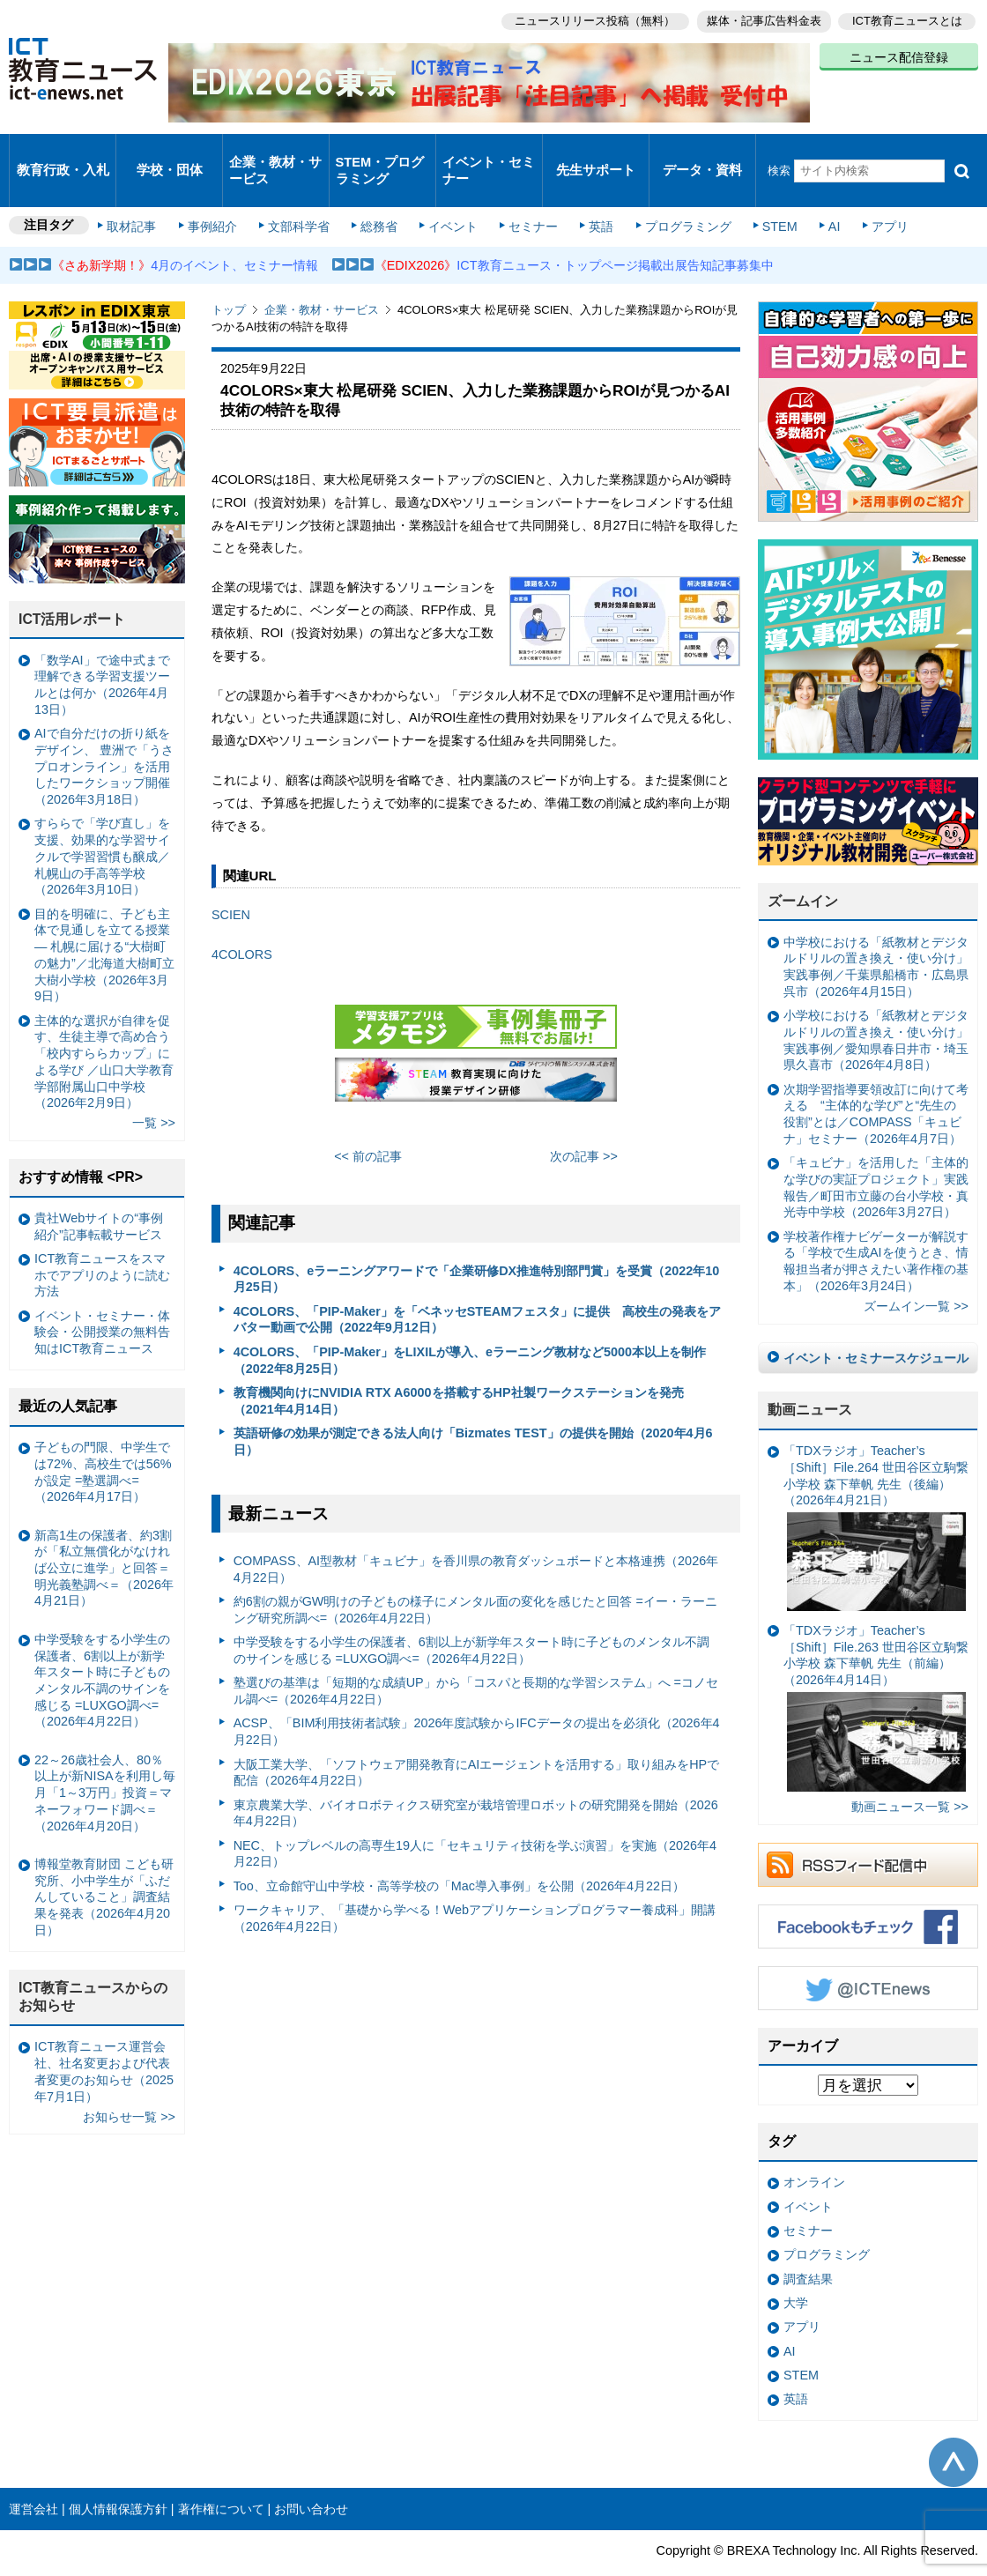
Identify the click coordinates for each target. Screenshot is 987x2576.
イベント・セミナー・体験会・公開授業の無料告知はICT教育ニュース (102, 1299)
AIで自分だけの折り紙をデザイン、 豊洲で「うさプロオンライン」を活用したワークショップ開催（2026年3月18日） (104, 734)
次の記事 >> (584, 1124)
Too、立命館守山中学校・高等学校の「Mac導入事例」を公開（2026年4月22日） (459, 1853)
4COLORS (242, 922)
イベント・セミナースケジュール (875, 1325)
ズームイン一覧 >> (916, 1273)
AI (815, 196)
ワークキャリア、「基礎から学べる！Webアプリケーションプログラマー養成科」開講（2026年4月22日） (475, 1885)
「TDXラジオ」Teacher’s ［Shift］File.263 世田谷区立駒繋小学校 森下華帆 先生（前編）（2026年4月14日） (875, 1675)
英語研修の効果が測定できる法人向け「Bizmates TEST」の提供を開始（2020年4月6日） (473, 1408)
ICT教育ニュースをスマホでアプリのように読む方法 (102, 1242)
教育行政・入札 (63, 153)
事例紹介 (218, 196)
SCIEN (231, 882)
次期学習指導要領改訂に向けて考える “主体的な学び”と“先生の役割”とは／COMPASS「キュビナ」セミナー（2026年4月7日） (875, 1081)
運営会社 (33, 2476)
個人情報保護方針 (118, 2476)
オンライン (814, 2149)
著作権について (221, 2476)
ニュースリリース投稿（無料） (587, 18)
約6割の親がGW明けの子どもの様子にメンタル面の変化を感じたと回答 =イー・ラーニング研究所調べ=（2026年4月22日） (475, 1577)
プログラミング (675, 196)
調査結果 (808, 2245)
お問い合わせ (311, 2476)
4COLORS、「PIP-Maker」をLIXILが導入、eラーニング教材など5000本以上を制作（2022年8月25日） (470, 1327)
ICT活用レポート (72, 586)
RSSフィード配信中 (868, 1832)
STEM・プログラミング (380, 153)
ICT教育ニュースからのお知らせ (93, 1964)
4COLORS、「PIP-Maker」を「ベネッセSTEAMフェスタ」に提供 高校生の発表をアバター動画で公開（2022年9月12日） (478, 1287)
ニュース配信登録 (899, 53)
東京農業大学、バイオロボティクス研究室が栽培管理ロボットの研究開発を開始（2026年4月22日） (476, 1779)
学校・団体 (169, 153)
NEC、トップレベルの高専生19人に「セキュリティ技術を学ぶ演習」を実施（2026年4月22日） (475, 1821)
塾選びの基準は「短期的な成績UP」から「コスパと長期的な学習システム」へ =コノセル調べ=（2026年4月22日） (476, 1658)
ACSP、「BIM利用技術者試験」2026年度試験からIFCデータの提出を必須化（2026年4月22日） (477, 1698)
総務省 (378, 196)
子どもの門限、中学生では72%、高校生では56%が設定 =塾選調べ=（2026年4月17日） (103, 1439)
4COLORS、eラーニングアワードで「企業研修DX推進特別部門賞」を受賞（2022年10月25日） (477, 1246)
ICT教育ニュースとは (907, 18)
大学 (795, 2270)
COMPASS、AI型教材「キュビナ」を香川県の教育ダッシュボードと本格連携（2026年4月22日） (476, 1536)
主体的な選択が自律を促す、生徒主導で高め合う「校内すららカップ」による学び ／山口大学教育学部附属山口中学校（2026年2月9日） (104, 1028)
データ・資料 (702, 153)
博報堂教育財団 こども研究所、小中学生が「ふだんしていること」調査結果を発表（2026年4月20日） (104, 1864)
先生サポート (595, 153)
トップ (229, 277)
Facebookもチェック (868, 1894)
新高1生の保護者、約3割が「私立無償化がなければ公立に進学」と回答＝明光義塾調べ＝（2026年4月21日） (104, 1535)
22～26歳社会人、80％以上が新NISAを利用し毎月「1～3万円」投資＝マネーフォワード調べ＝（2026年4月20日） (104, 1760)
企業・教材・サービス (274, 153)
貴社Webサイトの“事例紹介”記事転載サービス (98, 1193)
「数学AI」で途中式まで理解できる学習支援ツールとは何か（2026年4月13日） (102, 652)
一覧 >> (153, 1090)
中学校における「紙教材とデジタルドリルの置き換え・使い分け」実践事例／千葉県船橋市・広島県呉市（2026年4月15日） (875, 934)
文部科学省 (301, 196)
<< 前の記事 (368, 1124)
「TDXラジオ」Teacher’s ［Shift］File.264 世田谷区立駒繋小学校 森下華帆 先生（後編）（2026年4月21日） (875, 1494)
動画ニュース (810, 1377)
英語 (592, 196)
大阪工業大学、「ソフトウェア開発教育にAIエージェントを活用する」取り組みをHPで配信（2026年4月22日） (477, 1739)
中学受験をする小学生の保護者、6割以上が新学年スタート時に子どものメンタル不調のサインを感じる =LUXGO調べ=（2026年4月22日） (471, 1617)
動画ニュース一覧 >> (909, 1774)
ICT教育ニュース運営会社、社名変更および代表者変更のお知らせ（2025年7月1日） (104, 2038)
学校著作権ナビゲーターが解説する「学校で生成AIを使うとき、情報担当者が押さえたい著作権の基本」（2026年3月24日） (875, 1228)
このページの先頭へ (953, 2429)
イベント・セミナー (488, 153)
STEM (764, 196)
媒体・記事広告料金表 (759, 18)
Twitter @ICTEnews (868, 1956)
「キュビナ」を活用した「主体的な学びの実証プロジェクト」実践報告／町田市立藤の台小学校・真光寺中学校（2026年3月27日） (875, 1154)
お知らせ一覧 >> (129, 2083)
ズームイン (803, 868)
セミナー (527, 196)
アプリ (868, 196)
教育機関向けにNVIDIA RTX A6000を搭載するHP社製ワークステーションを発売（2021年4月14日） (459, 1368)
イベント (450, 196)
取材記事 (141, 196)
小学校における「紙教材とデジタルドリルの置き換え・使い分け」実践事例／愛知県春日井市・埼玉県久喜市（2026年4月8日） (875, 1007)
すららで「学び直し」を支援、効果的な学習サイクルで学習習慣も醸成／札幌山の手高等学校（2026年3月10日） (102, 823)
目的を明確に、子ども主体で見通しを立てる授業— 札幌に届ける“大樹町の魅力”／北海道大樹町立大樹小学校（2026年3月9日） (104, 922)
